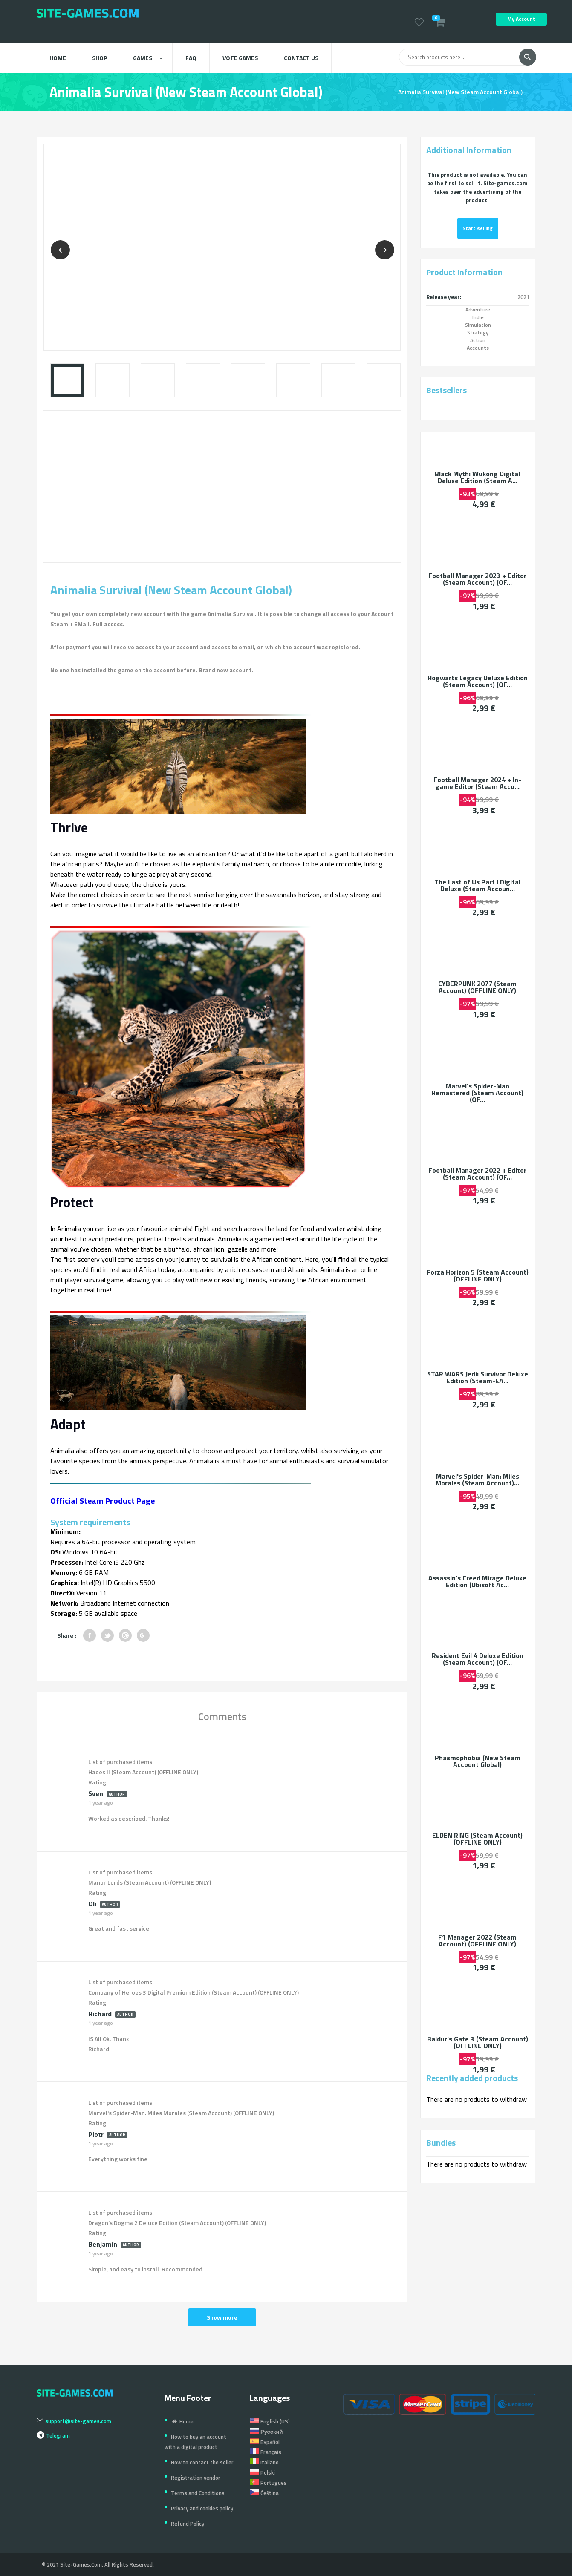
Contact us (301, 57)
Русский (266, 2431)
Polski (262, 2472)
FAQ (190, 57)
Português (268, 2482)
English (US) (270, 2421)
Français (265, 2452)
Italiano (264, 2462)
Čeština (264, 2493)
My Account (521, 19)
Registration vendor (195, 2477)
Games (147, 57)
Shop (99, 57)
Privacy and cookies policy (202, 2508)
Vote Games (240, 57)
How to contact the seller (202, 2462)
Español (265, 2442)
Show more (222, 2317)
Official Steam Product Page (102, 1500)
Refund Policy (187, 2523)
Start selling (477, 228)
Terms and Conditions (198, 2493)
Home (57, 57)
